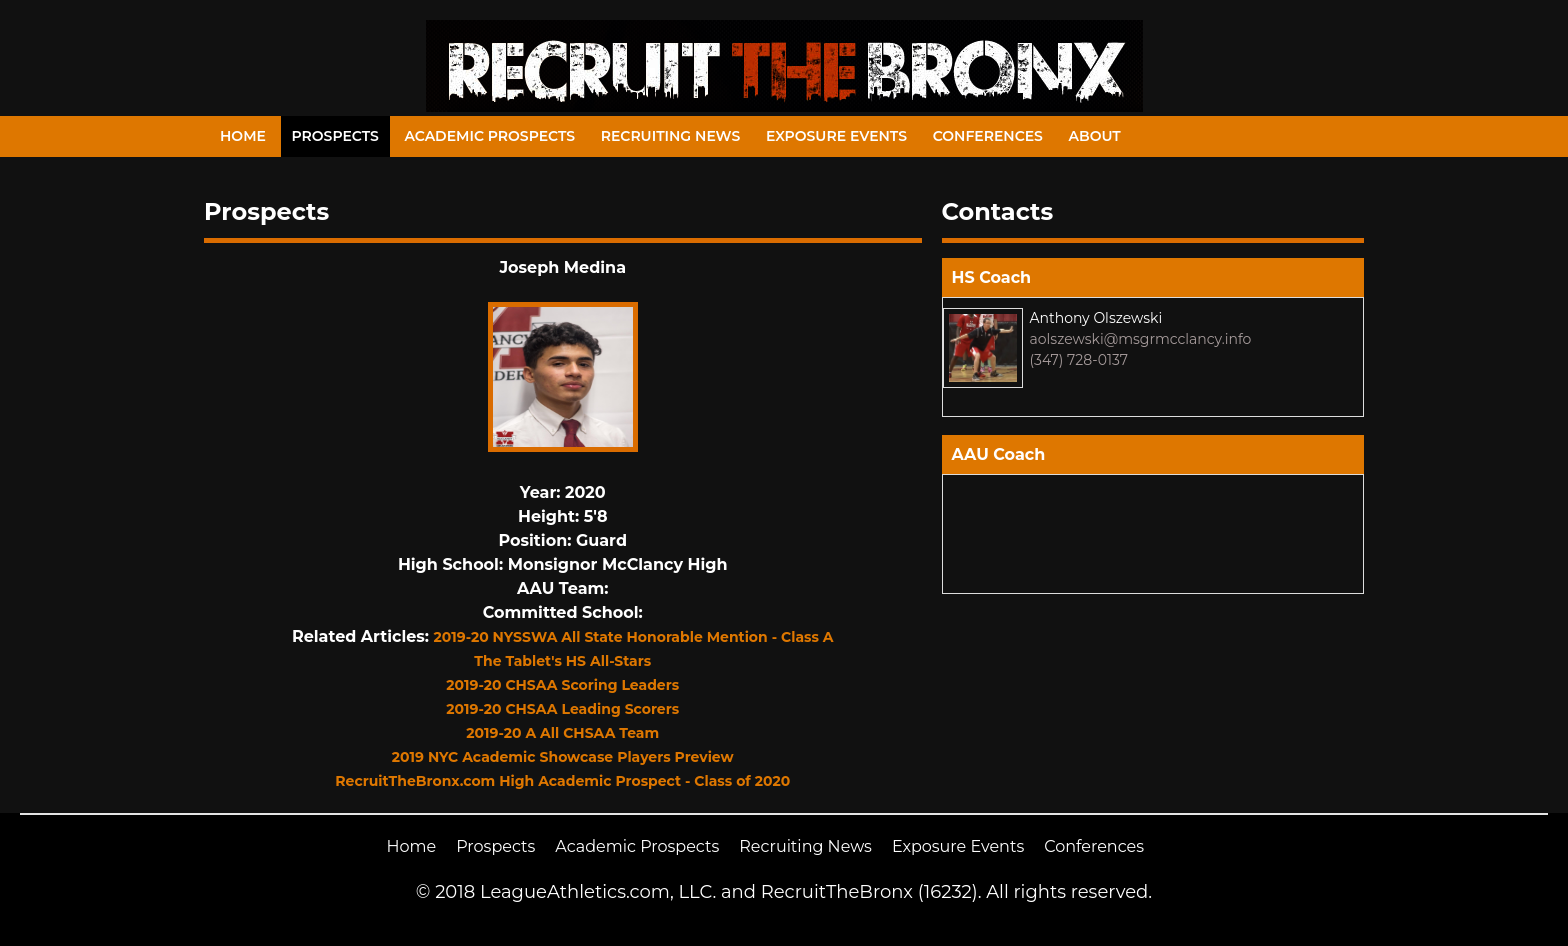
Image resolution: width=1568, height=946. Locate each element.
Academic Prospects (489, 136)
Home (243, 136)
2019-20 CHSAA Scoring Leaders (562, 685)
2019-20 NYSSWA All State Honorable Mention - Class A (634, 637)
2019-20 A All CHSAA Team (562, 733)
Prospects (335, 136)
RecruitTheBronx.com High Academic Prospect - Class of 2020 (562, 781)
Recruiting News (671, 136)
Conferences (988, 136)
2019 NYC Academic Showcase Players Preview (563, 757)
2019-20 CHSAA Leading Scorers (562, 709)
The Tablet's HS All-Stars (562, 661)
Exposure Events (836, 136)
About (1095, 136)
